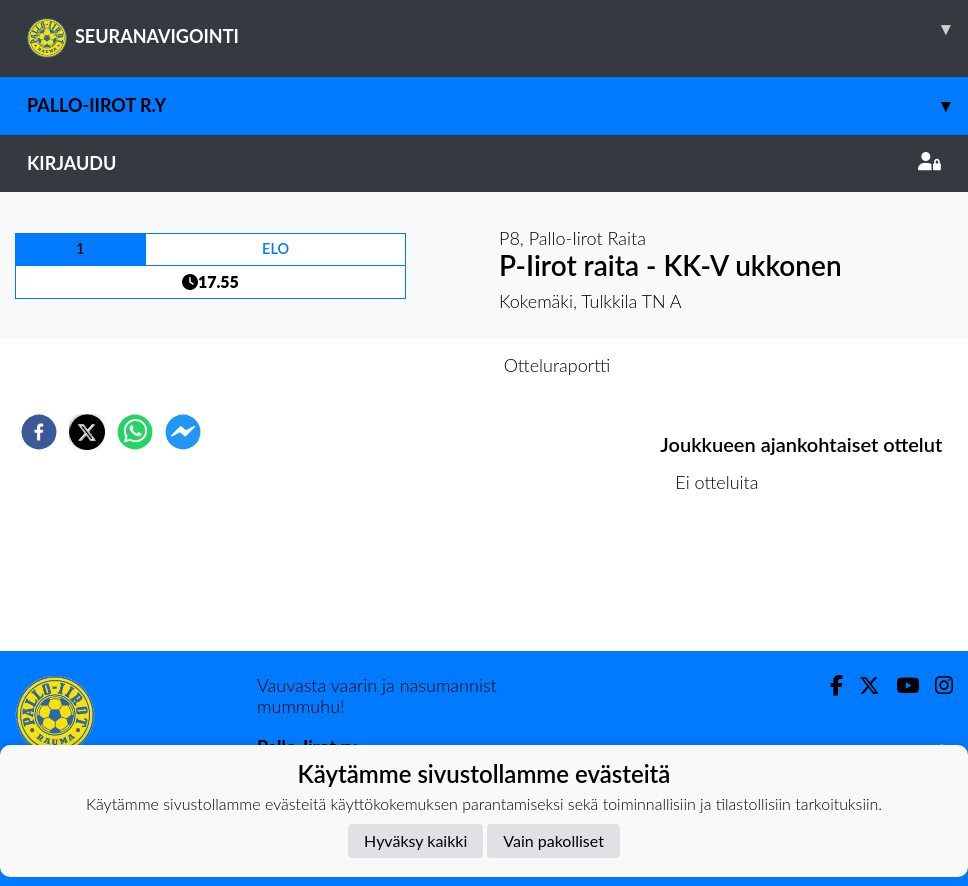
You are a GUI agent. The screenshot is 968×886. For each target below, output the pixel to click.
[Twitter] (861, 685)
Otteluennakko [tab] (415, 365)
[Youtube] (899, 685)
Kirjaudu (484, 163)
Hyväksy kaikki (415, 840)
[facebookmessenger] (183, 432)
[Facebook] (828, 685)
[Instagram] (936, 685)
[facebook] (39, 432)
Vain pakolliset (553, 840)
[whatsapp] (135, 432)
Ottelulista (724, 583)
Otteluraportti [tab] (557, 365)
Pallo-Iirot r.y (497, 105)
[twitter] (87, 432)
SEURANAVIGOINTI (497, 29)
